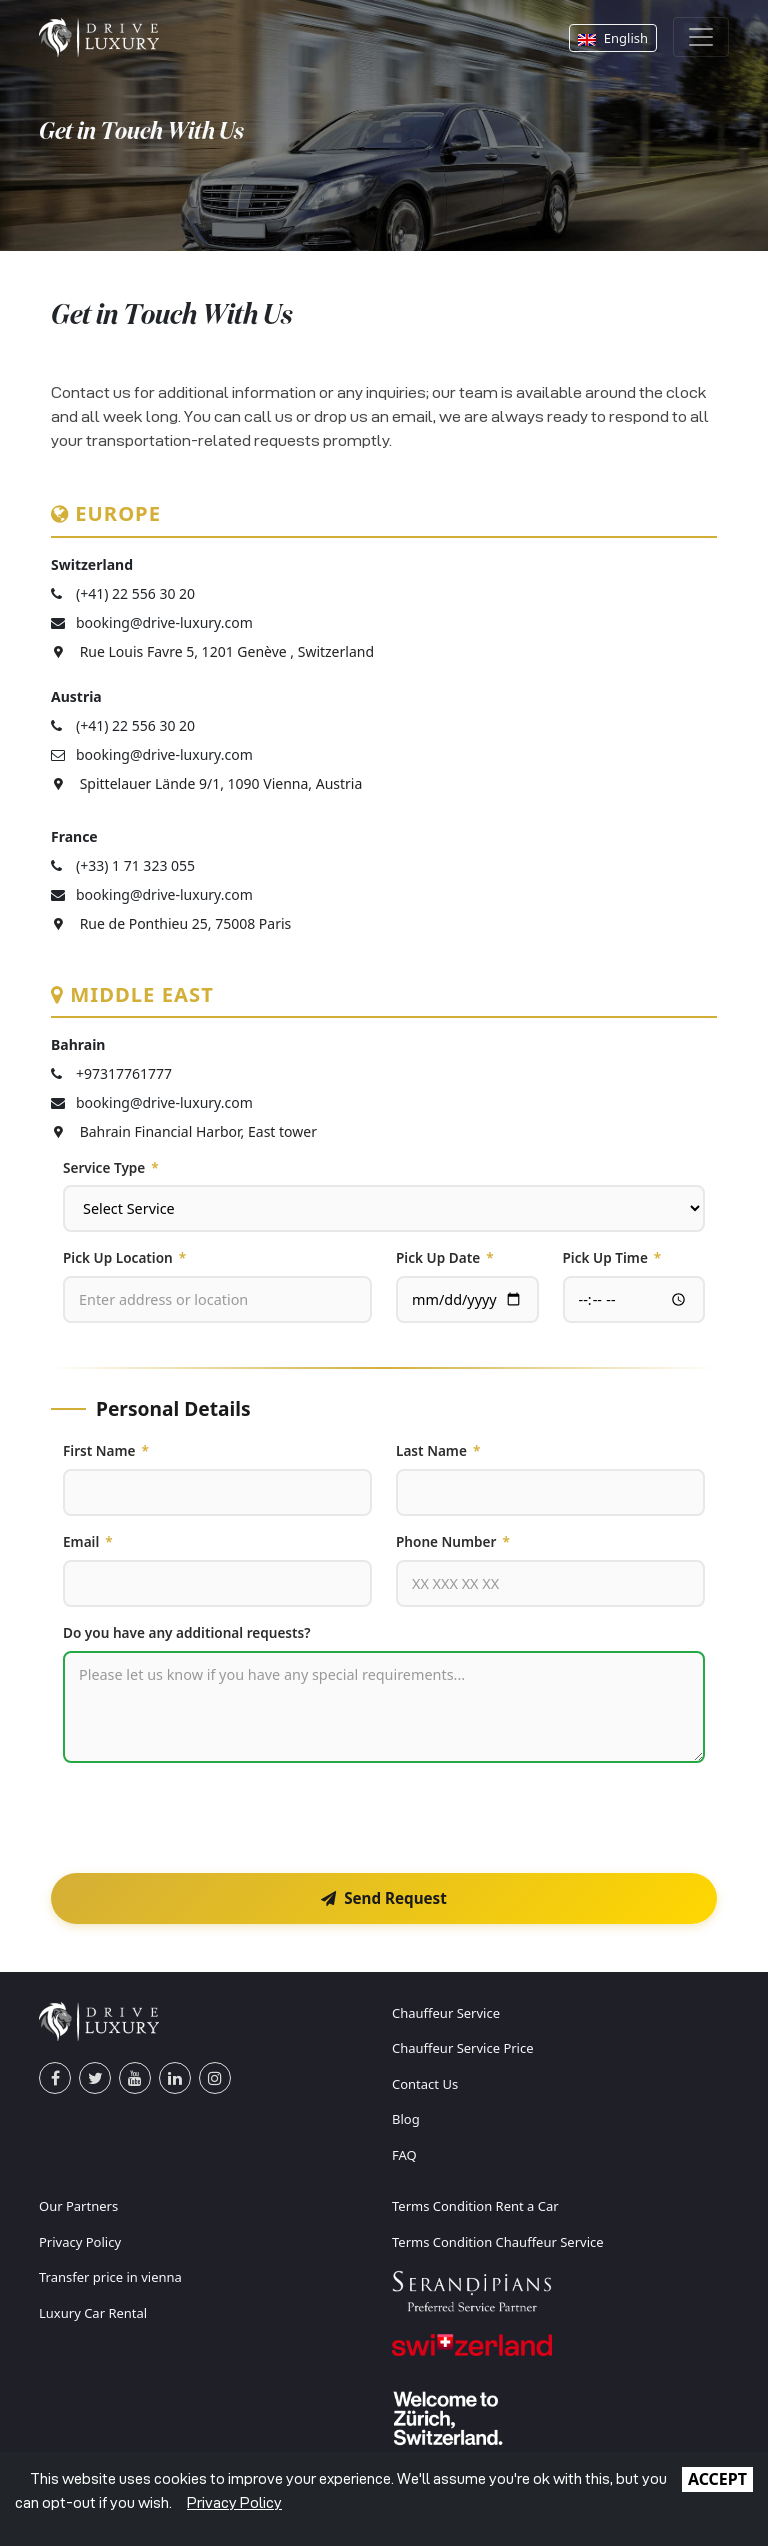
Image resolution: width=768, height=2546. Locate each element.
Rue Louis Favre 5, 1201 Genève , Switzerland (212, 651)
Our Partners (78, 2206)
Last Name (438, 1451)
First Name (106, 1451)
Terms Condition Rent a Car (475, 2206)
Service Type (111, 1168)
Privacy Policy (80, 2242)
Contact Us (425, 2084)
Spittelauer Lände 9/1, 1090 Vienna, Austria (206, 783)
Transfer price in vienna (110, 2277)
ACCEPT (717, 2479)
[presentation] (215, 1818)
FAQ (404, 2155)
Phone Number (453, 1542)
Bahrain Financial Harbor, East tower (184, 1131)
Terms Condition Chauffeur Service (498, 2242)
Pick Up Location (124, 1258)
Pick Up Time (612, 1258)
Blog (406, 2119)
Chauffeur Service (446, 2013)
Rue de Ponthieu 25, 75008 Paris (171, 923)
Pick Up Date (445, 1258)
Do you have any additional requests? (187, 1632)
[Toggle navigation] (701, 37)
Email (88, 1542)
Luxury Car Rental (93, 2313)
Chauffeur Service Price (463, 2048)
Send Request (384, 1898)
